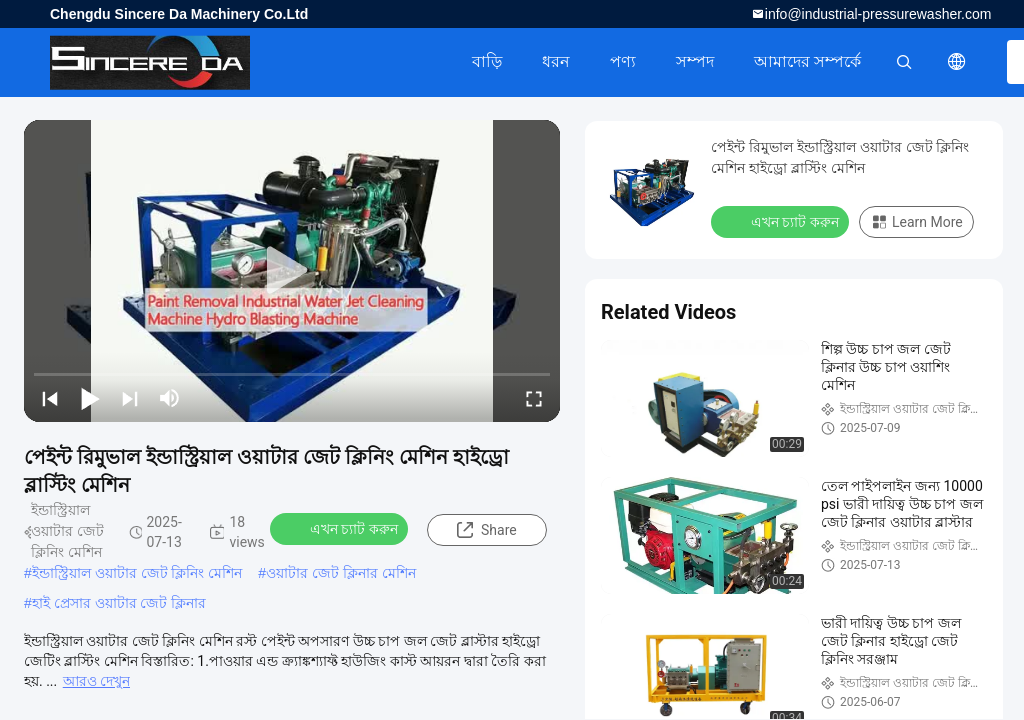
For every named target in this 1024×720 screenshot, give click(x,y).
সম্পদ (695, 61)
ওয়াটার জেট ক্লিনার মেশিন (341, 573)
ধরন (556, 61)
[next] (130, 398)
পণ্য (623, 61)
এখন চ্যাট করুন (341, 528)
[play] (292, 271)
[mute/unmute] (170, 398)
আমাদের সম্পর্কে (807, 61)
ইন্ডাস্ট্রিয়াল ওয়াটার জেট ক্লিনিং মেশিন (137, 573)
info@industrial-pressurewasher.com (878, 14)
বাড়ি (487, 61)
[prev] (50, 398)
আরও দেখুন (96, 681)
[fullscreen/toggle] (534, 398)
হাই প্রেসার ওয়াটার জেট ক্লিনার (119, 603)
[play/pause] (90, 398)
